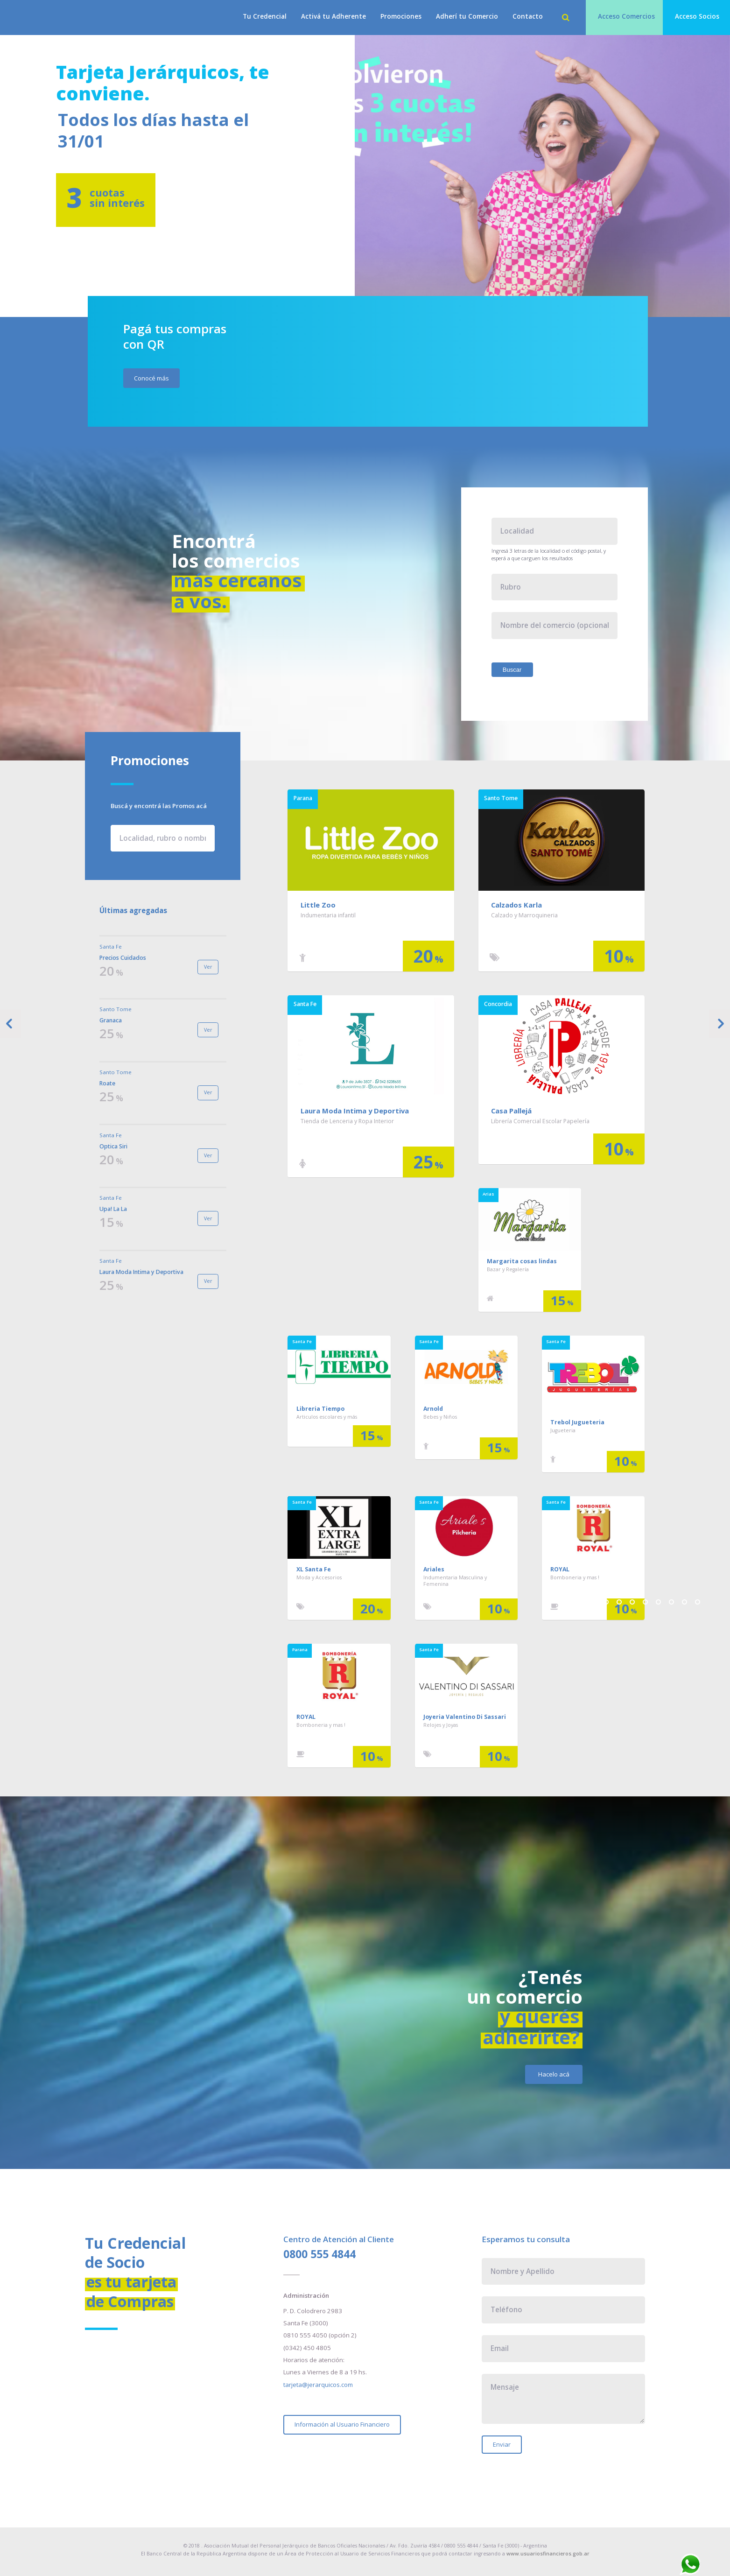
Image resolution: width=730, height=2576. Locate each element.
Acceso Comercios (626, 16)
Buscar (512, 669)
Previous (10, 1023)
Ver (208, 967)
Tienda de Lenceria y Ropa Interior (347, 1121)
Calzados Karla (516, 904)
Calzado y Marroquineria (524, 915)
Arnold (433, 1409)
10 (697, 1602)
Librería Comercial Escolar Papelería (540, 1121)
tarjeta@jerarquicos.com (318, 2384)
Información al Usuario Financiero (342, 2424)
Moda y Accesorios (319, 1577)
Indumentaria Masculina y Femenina (455, 1580)
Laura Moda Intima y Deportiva (355, 1110)
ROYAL (559, 1569)
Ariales (433, 1569)
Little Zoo (318, 904)
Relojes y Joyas (440, 1725)
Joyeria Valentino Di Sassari (464, 1717)
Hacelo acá (553, 2074)
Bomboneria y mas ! (574, 1577)
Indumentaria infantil (328, 915)
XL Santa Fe (313, 1569)
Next (719, 1023)
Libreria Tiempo (320, 1409)
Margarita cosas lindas (522, 1261)
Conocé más (151, 378)
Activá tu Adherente (333, 16)
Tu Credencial (265, 16)
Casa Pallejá (511, 1110)
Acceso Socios (697, 16)
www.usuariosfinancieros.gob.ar (548, 2553)
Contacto (527, 16)
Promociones (400, 16)
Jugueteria (563, 1430)
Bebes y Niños (440, 1417)
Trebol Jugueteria (577, 1422)
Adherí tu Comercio (467, 16)
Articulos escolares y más (326, 1417)
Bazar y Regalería (508, 1269)
